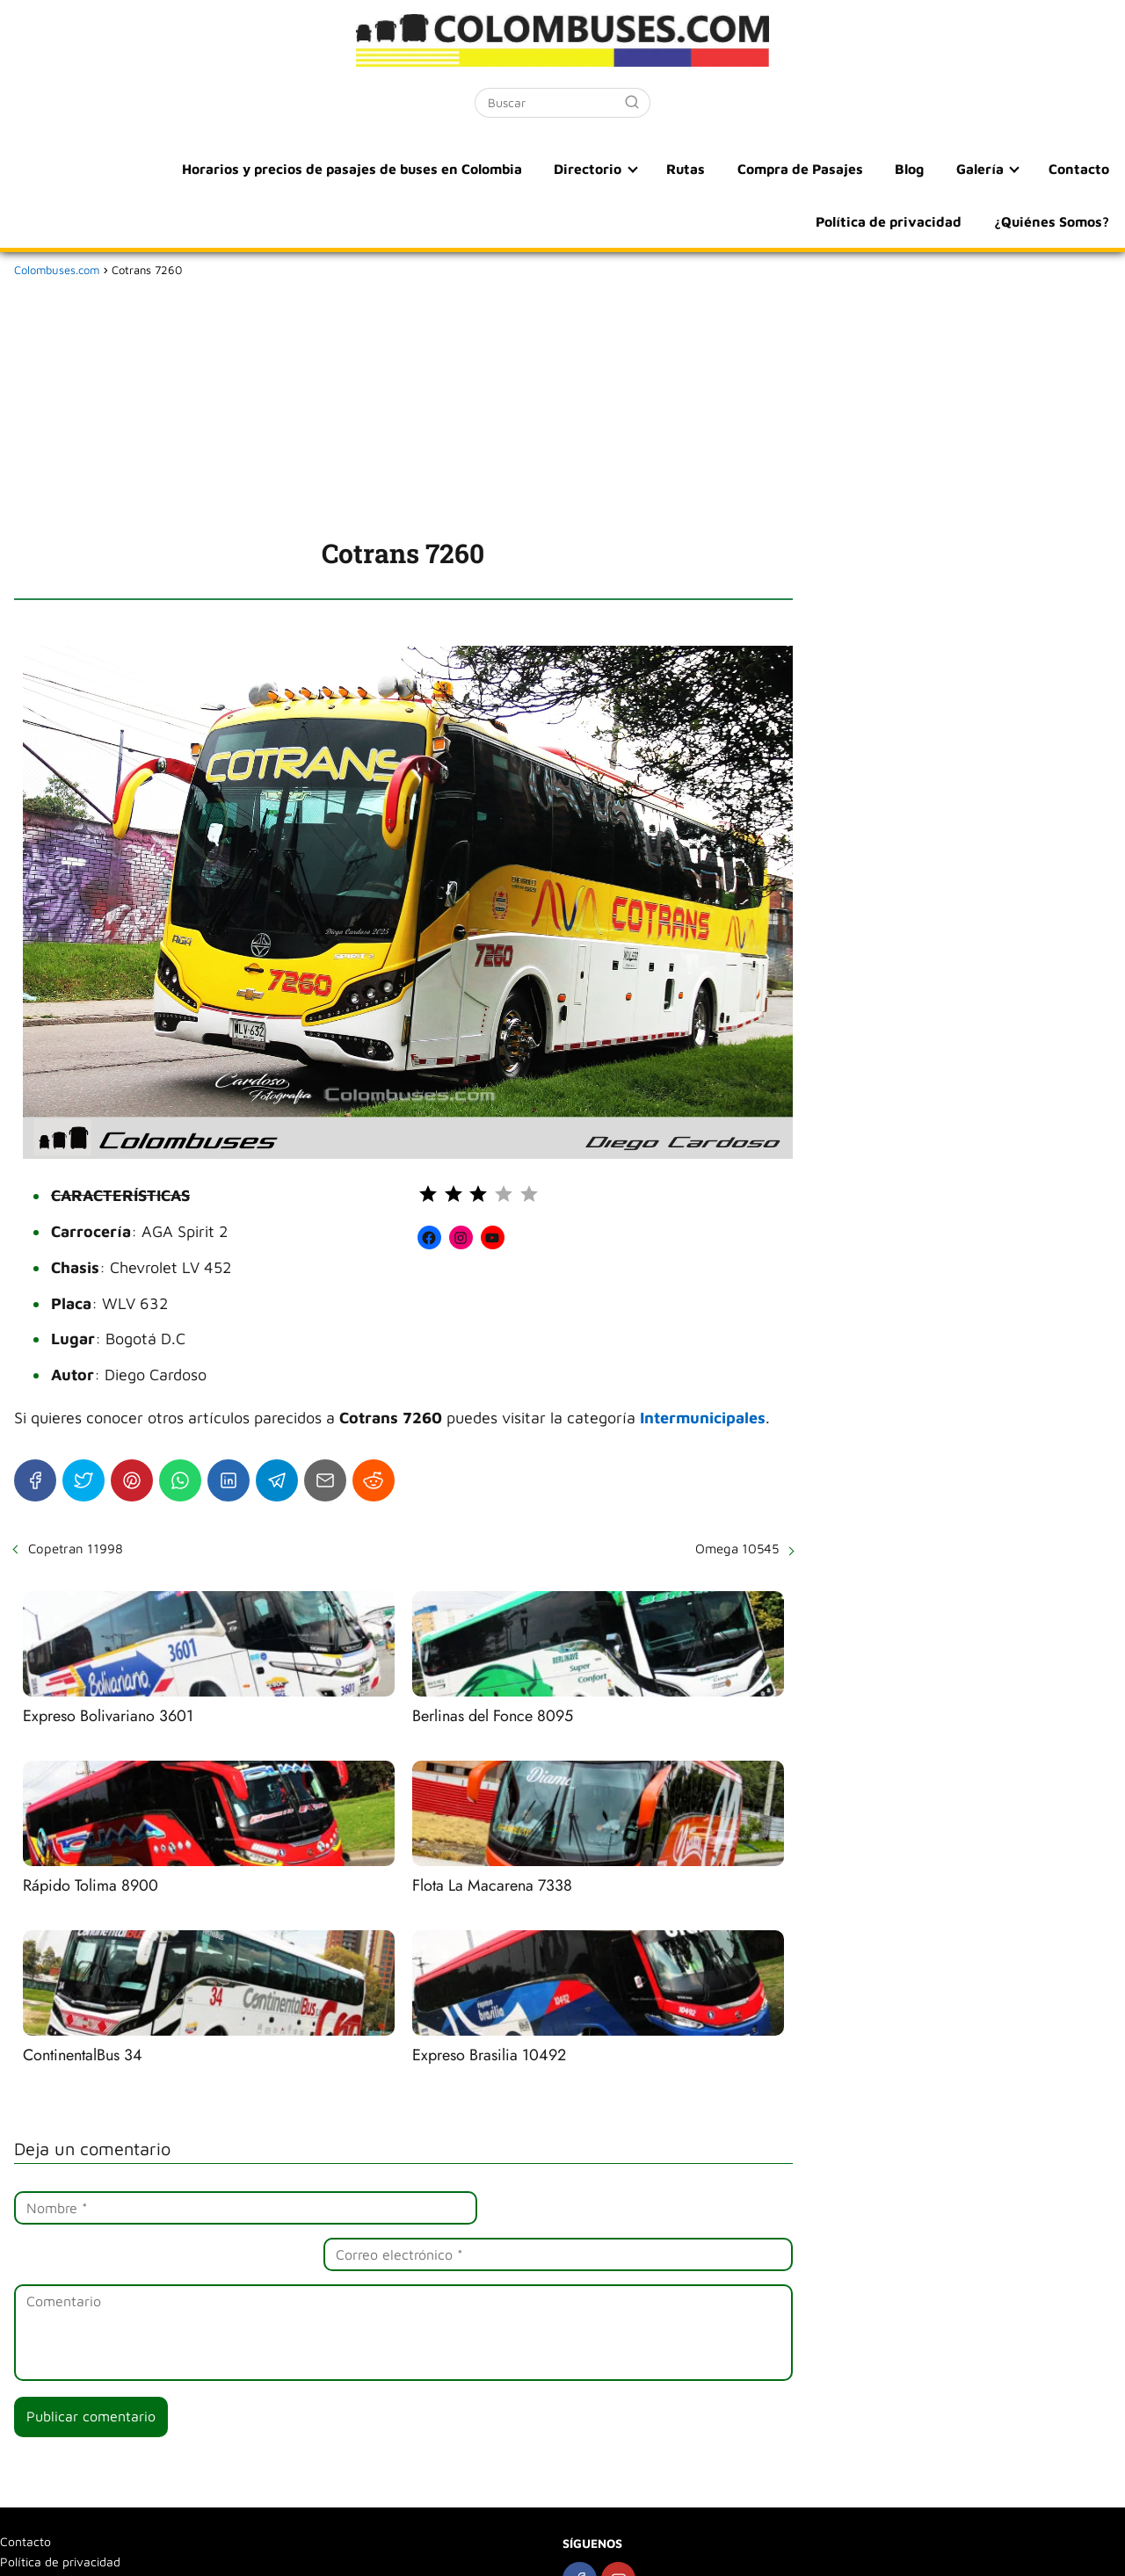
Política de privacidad (1037, 169)
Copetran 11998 (75, 1548)
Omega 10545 (737, 1548)
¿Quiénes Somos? (1052, 221)
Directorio (438, 169)
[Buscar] (631, 102)
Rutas (532, 169)
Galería (812, 169)
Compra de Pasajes (642, 169)
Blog (747, 169)
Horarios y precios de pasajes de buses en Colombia (205, 169)
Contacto (906, 169)
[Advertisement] (403, 404)
